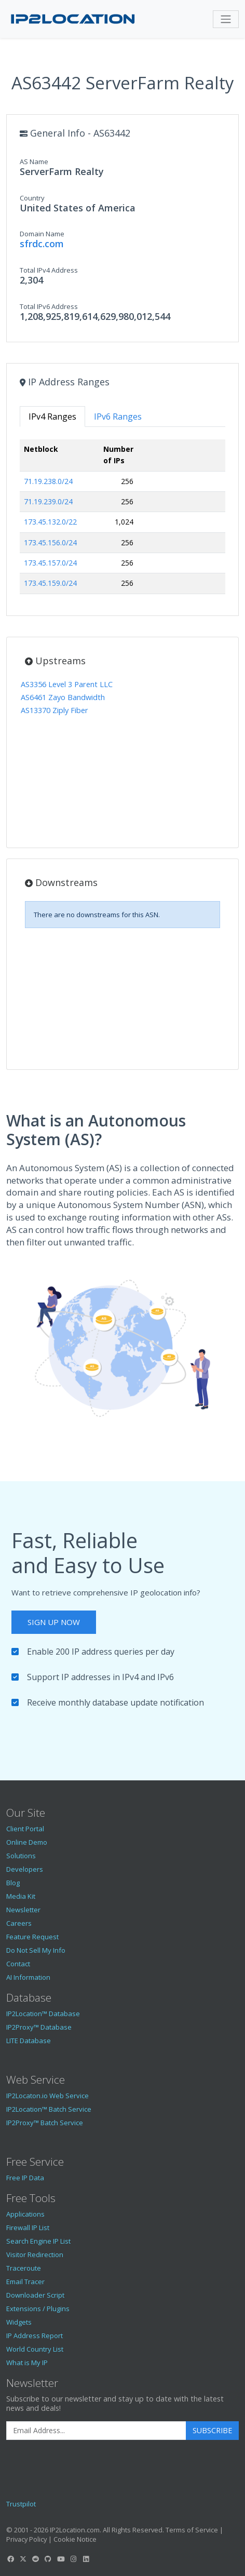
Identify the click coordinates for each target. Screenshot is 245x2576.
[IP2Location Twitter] (23, 2559)
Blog (13, 1882)
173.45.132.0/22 (50, 522)
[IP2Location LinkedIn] (86, 2559)
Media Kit (20, 1896)
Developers (24, 1869)
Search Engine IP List (38, 2241)
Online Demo (26, 1842)
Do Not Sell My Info (35, 1950)
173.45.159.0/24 (50, 583)
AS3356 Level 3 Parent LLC (67, 684)
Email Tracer (25, 2281)
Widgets (19, 2322)
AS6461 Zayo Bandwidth (63, 697)
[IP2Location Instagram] (73, 2559)
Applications (25, 2214)
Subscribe (212, 2430)
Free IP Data (25, 2177)
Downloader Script (35, 2295)
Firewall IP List (27, 2227)
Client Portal (25, 1828)
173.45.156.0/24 (50, 542)
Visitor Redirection (34, 2254)
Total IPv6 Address (49, 306)
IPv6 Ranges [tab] (118, 416)
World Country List (34, 2349)
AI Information (28, 1977)
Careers (19, 1923)
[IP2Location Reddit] (36, 2559)
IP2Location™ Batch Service (48, 2109)
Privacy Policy (26, 2539)
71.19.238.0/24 (48, 481)
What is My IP (27, 2362)
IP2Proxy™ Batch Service (44, 2122)
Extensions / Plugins (38, 2308)
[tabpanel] (122, 520)
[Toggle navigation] (226, 19)
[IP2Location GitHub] (48, 2559)
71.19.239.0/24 (48, 501)
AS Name (34, 161)
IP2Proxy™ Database (39, 2027)
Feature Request (32, 1936)
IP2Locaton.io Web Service (47, 2095)
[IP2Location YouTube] (61, 2559)
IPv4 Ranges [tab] (52, 416)
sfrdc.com (42, 243)
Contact (18, 1963)
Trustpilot (21, 2503)
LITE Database (28, 2040)
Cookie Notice (75, 2539)
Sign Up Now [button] (54, 1622)
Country (32, 198)
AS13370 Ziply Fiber (54, 710)
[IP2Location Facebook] (10, 2559)
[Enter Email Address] (96, 2430)
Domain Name (42, 233)
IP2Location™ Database (43, 2013)
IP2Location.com (75, 2529)
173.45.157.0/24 (50, 563)
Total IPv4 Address (49, 270)
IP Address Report (34, 2335)
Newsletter (23, 1909)
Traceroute (23, 2268)
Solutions (21, 1855)
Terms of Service (192, 2529)
